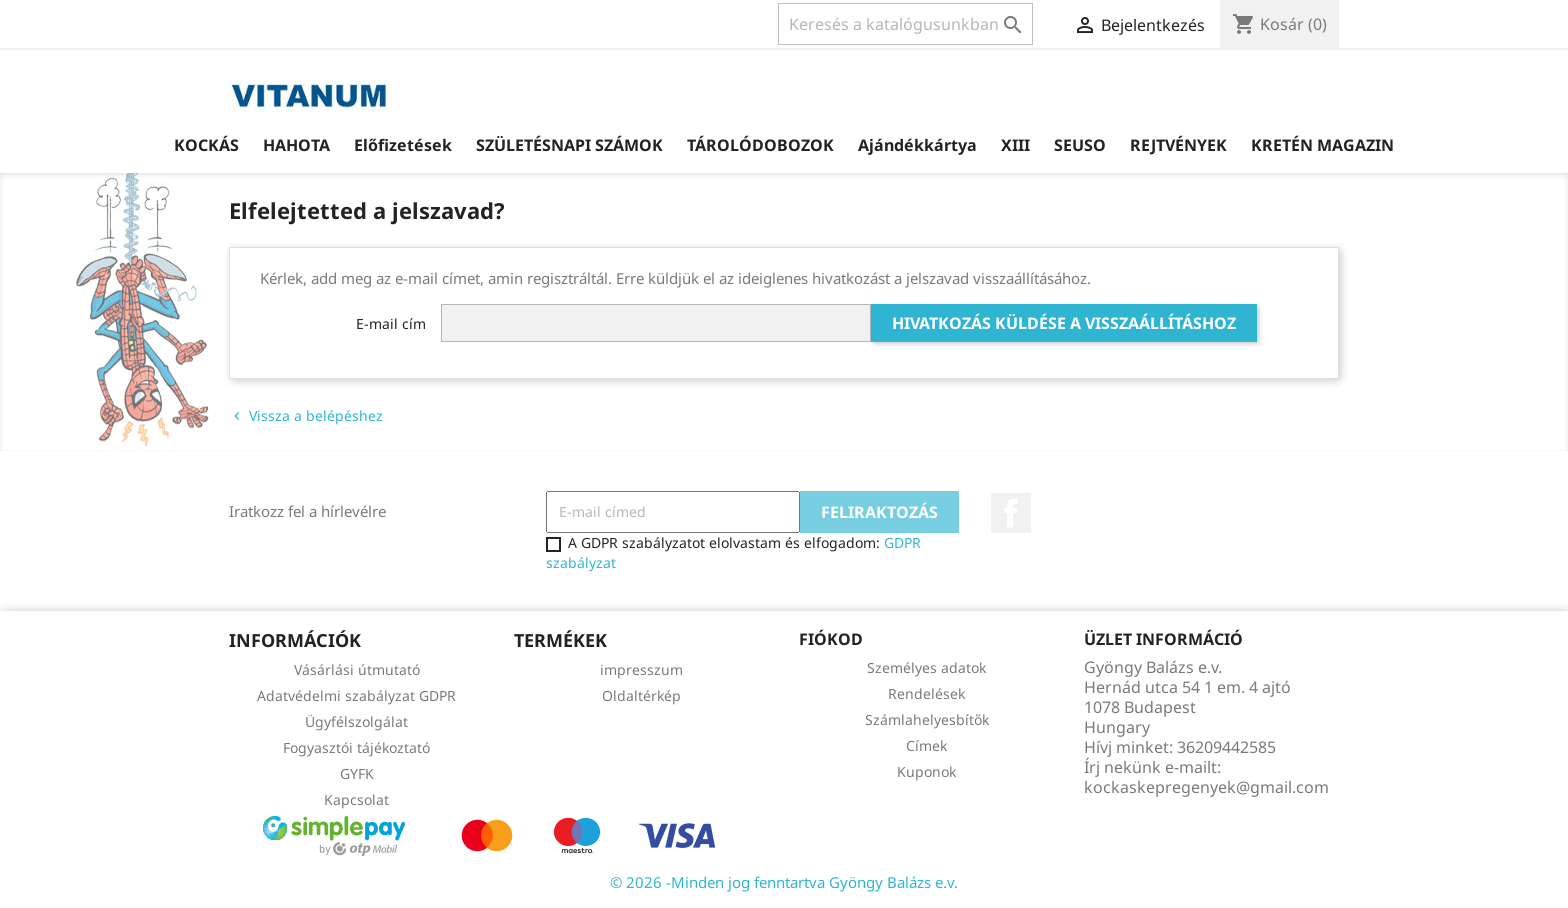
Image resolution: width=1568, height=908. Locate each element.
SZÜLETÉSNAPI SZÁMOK (569, 145)
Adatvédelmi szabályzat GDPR (356, 695)
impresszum (641, 669)
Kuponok (926, 771)
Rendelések (926, 693)
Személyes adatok (926, 667)
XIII (1015, 145)
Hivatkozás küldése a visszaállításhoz (1064, 323)
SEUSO (1080, 145)
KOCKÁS (206, 145)
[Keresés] (905, 24)
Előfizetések (403, 145)
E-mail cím (391, 323)
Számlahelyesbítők (927, 719)
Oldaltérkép (641, 695)
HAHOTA (296, 145)
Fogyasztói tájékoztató (356, 747)
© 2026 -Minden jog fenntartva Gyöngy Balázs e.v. (784, 882)
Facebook (1011, 513)
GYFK (357, 773)
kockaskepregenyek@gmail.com (1206, 787)
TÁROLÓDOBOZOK (760, 145)
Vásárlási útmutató (357, 669)
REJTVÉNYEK (1178, 145)
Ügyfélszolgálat (356, 721)
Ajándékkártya (917, 145)
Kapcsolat (356, 799)
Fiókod (831, 639)
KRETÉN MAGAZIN (1322, 145)
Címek (926, 745)
